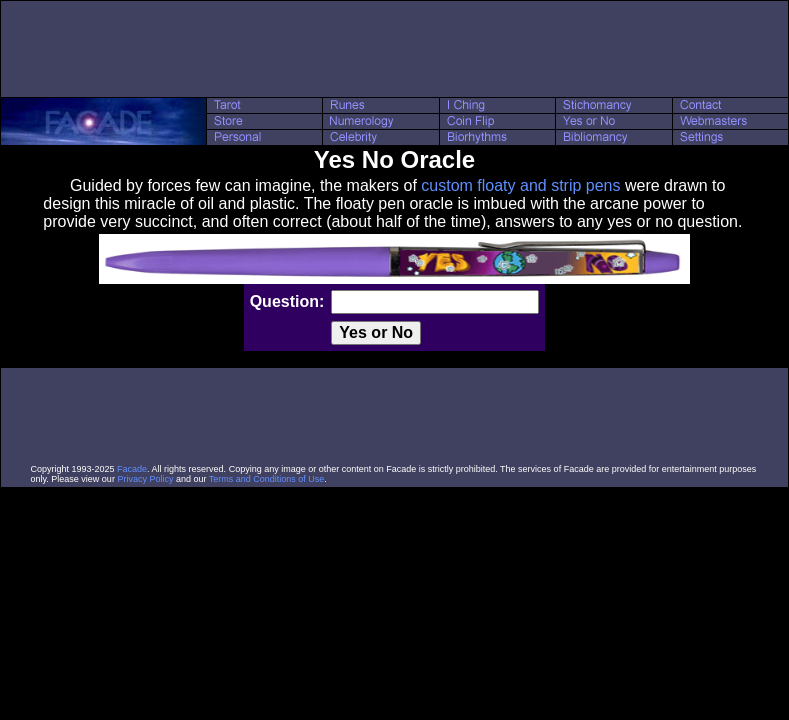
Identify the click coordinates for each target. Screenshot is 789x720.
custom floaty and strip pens (520, 185)
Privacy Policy (145, 479)
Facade (132, 469)
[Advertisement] (395, 49)
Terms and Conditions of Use (267, 479)
